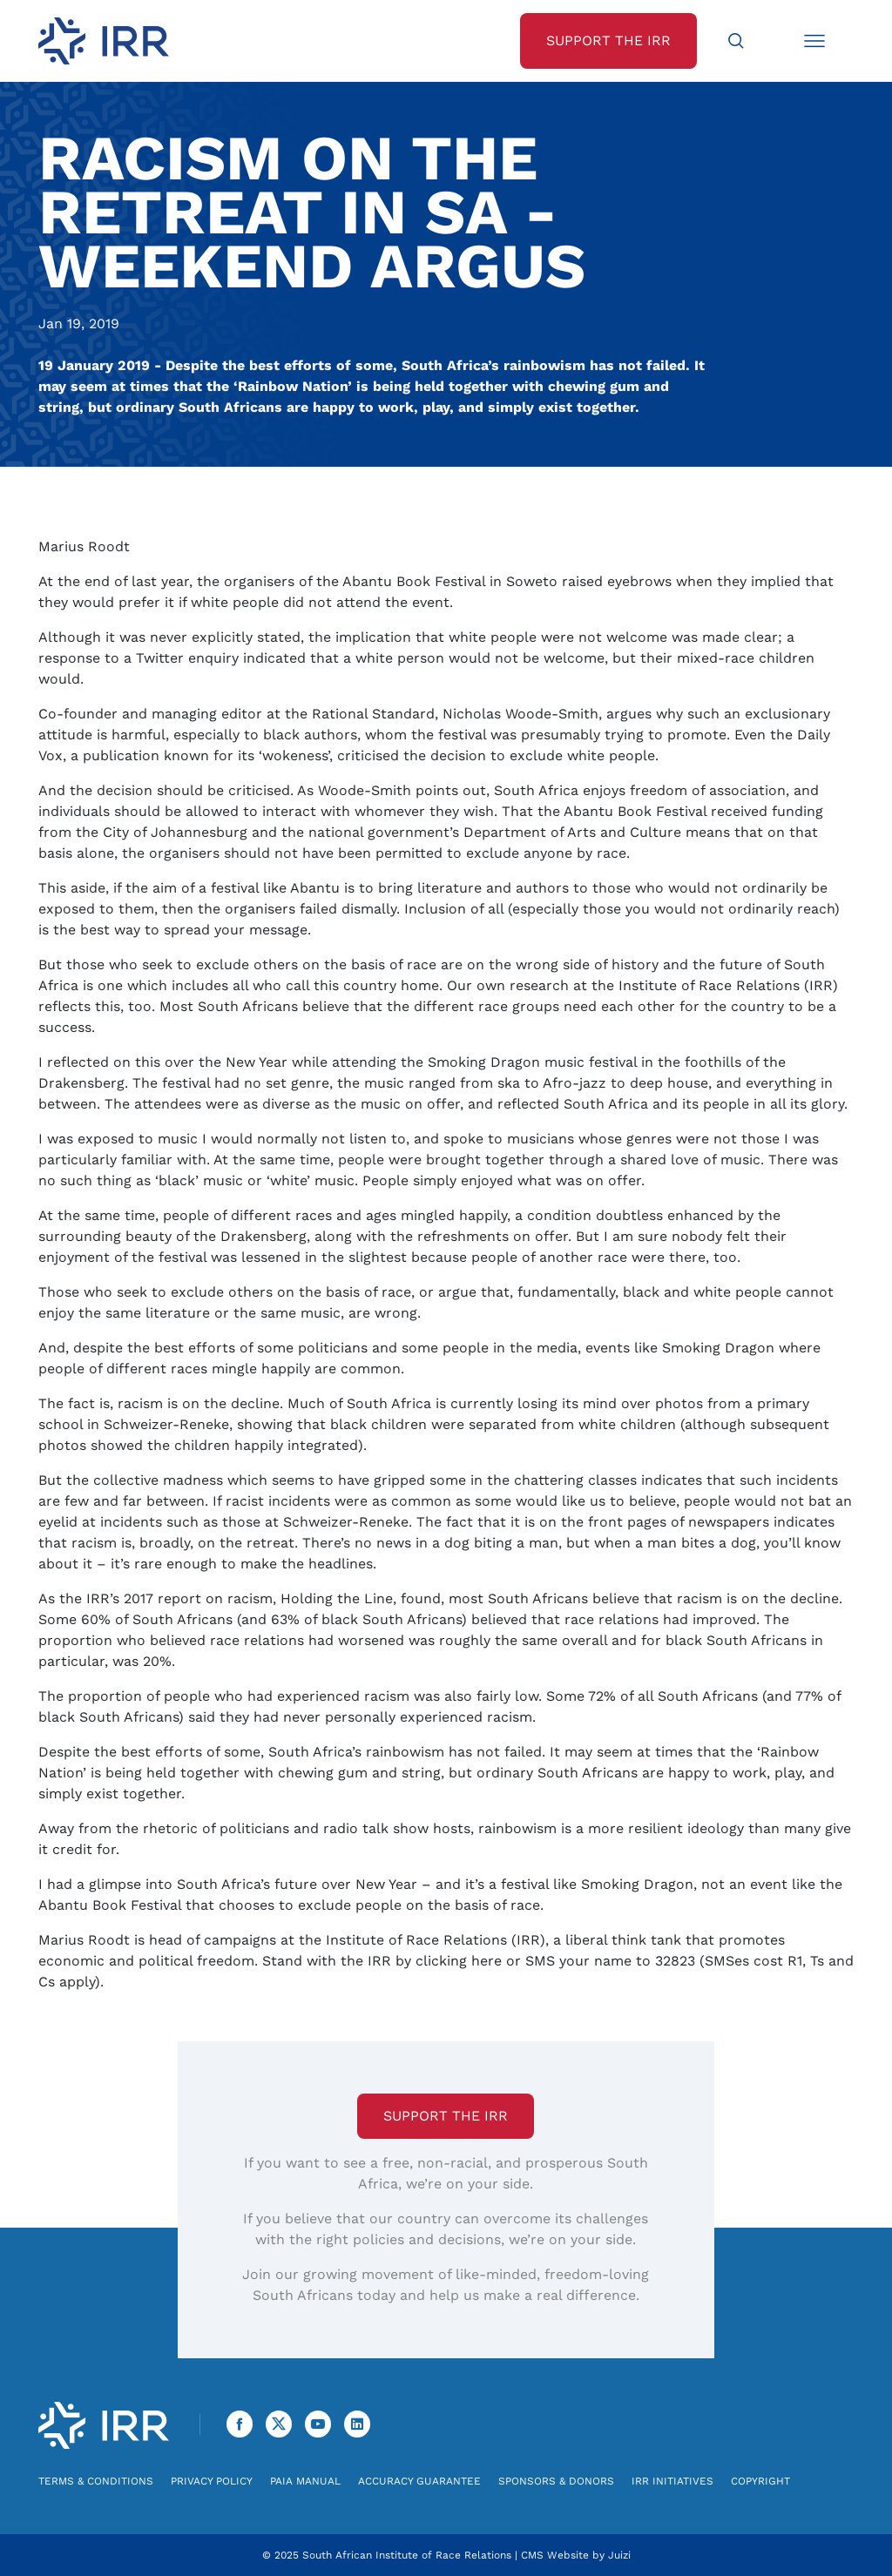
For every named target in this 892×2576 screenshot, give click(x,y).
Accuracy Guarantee (419, 2481)
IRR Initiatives (672, 2481)
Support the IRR (445, 2115)
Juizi (619, 2555)
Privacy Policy (212, 2481)
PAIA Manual (305, 2481)
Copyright (760, 2481)
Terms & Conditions (95, 2481)
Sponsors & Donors (556, 2481)
